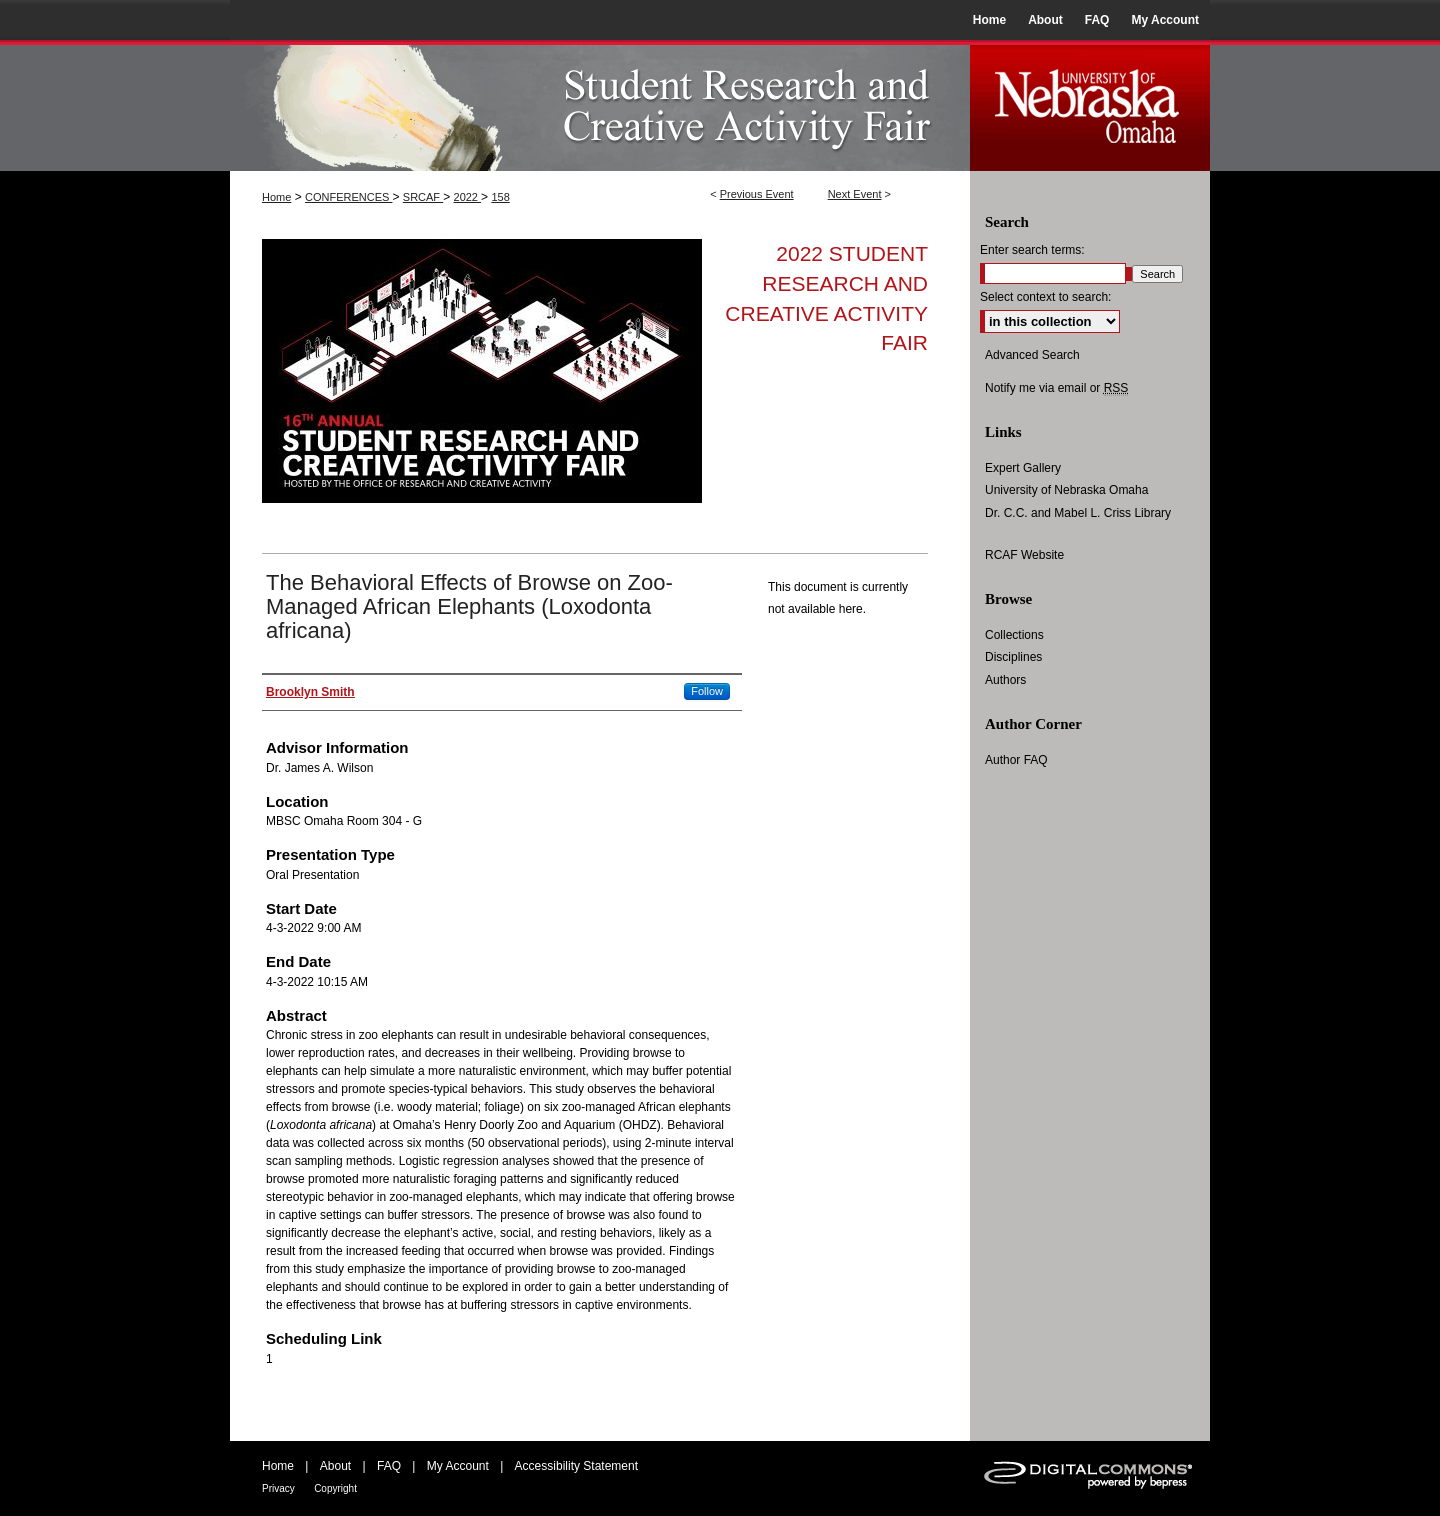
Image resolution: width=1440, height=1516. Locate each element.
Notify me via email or (1056, 388)
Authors (1005, 680)
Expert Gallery (1023, 468)
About (335, 1466)
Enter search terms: (1032, 250)
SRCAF (423, 197)
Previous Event (757, 194)
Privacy (278, 1488)
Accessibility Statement (576, 1466)
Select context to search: (1045, 297)
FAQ (389, 1466)
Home (276, 197)
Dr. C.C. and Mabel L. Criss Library (1078, 513)
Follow (707, 691)
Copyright (335, 1488)
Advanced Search (1032, 355)
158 (500, 197)
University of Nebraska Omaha (1066, 490)
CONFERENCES (348, 197)
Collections (1014, 635)
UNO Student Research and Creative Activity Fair (600, 105)
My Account (458, 1466)
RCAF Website (1024, 555)
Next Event (855, 194)
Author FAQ (1016, 760)
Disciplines (1013, 657)
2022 (468, 197)
